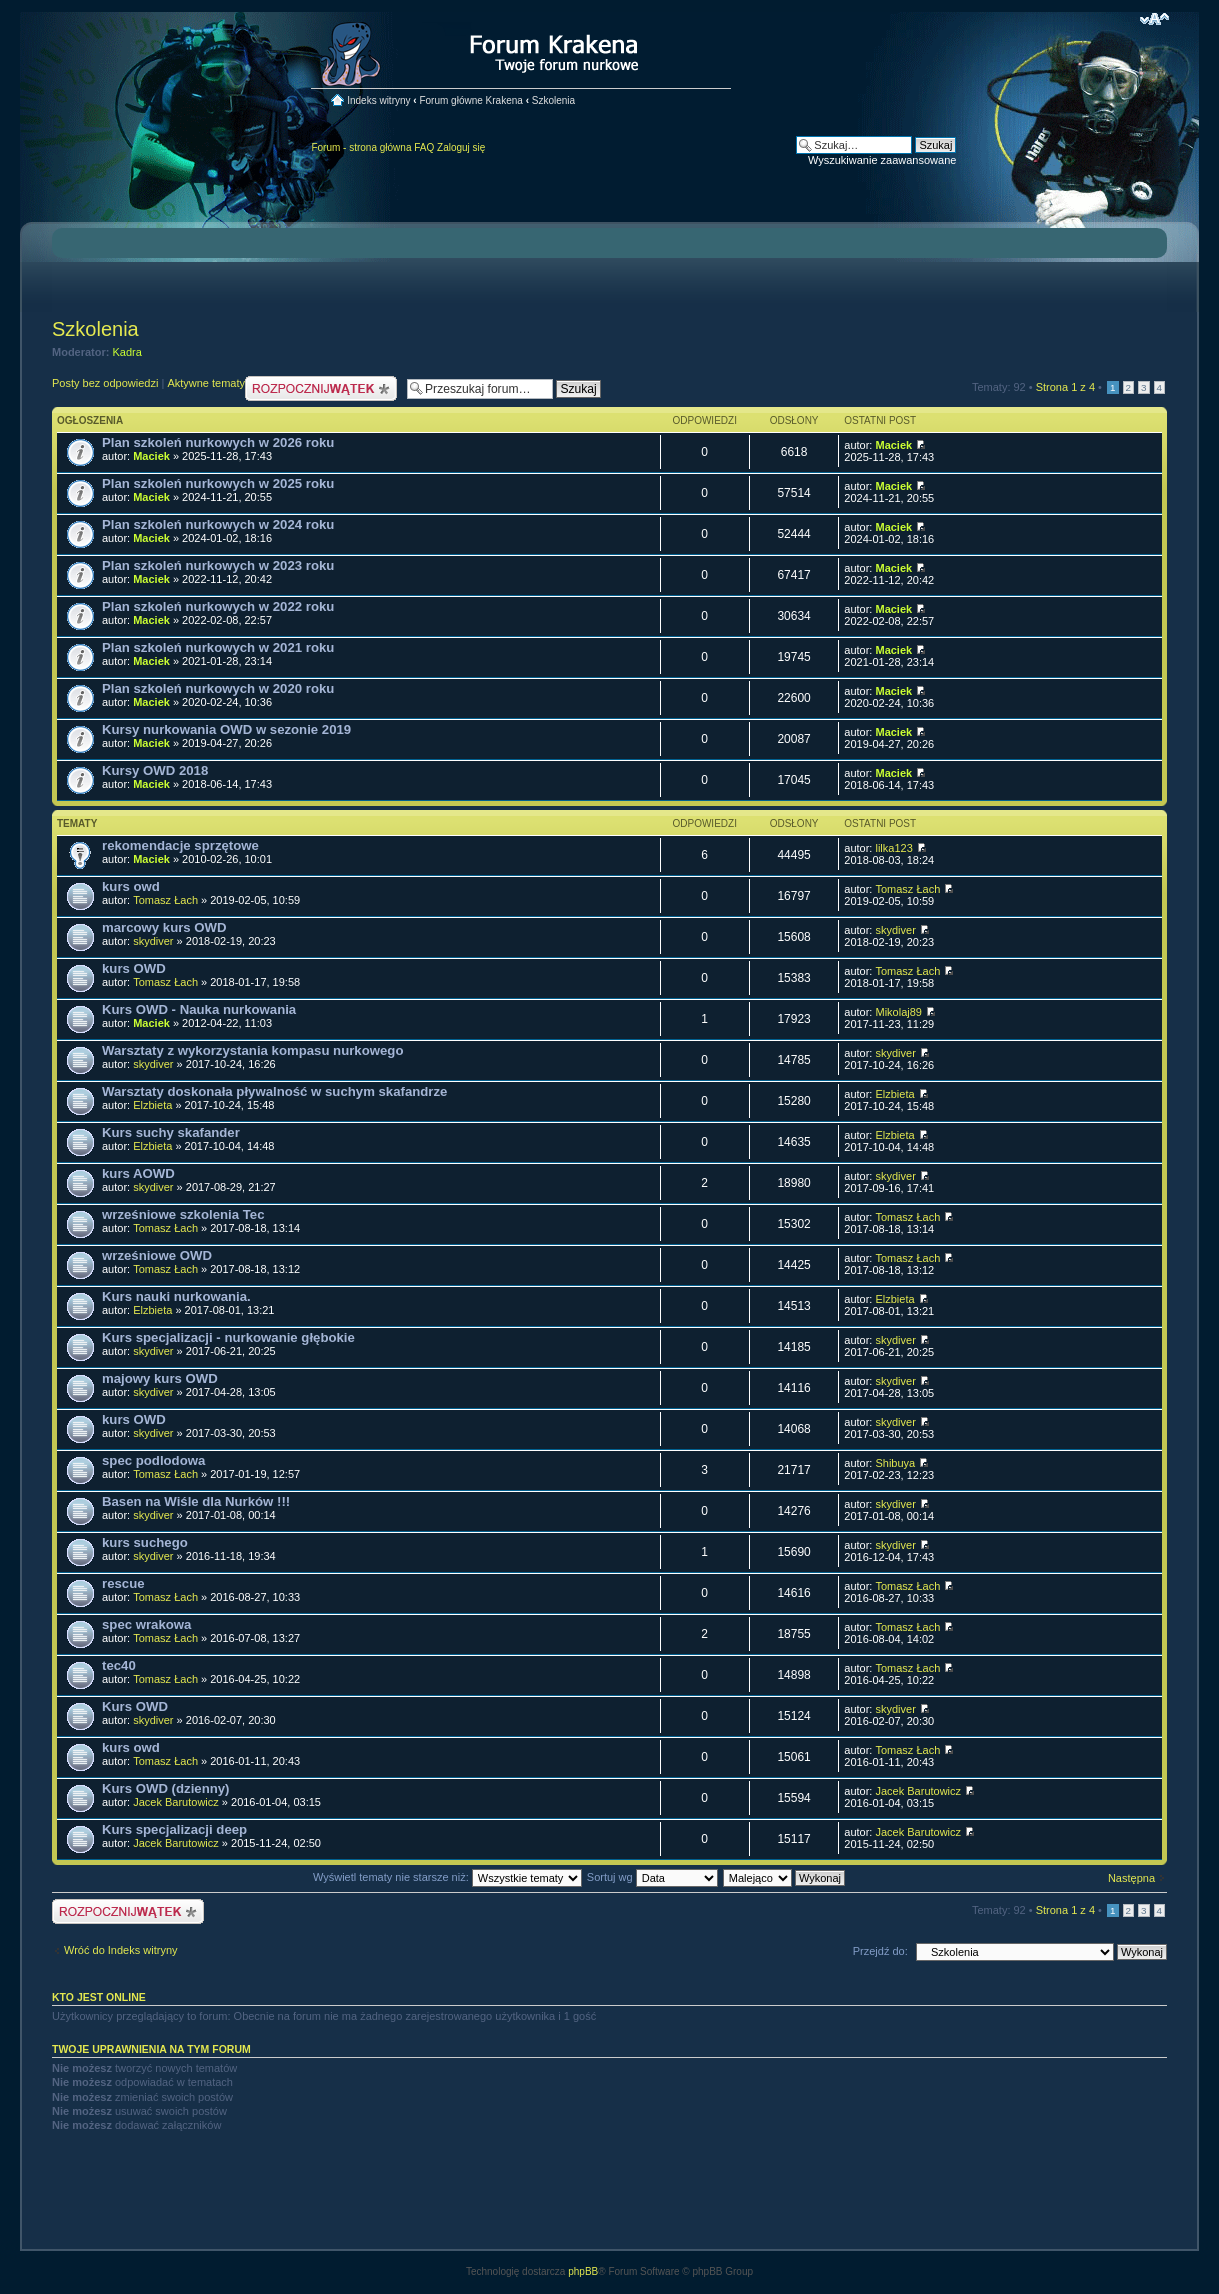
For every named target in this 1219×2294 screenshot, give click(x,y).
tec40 (119, 1665)
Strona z (1065, 387)
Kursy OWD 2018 (155, 770)
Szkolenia (553, 100)
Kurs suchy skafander (171, 1132)
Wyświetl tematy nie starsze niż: (447, 1877)
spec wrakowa (146, 1624)
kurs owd (131, 886)
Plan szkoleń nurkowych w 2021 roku (218, 647)
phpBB (583, 2271)
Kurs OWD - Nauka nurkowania (199, 1009)
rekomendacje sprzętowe (180, 845)
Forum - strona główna (361, 147)
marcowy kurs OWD (164, 927)
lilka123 (893, 848)
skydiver (153, 941)
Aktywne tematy (206, 383)
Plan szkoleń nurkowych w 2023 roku (218, 565)
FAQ (424, 147)
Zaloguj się (461, 147)
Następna (1131, 1878)
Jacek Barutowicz (176, 1802)
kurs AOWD (138, 1173)
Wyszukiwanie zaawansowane (882, 160)
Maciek (151, 456)
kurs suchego (145, 1542)
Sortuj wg (652, 1877)
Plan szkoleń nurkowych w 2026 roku (218, 442)
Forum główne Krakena (470, 100)
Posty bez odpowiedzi (105, 383)
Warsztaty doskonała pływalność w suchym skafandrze (274, 1091)
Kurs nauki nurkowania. (176, 1296)
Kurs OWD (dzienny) (165, 1788)
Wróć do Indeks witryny (121, 1950)
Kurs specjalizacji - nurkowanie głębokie (228, 1337)
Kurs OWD (135, 1706)
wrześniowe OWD (157, 1255)
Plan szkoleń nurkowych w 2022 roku (218, 606)
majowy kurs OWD (160, 1378)
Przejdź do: (880, 1951)
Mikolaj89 (898, 1012)
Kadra (127, 352)
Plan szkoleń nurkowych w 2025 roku (218, 483)
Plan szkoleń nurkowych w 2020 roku (218, 688)
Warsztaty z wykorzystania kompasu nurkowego (252, 1050)
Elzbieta (152, 1105)
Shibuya (895, 1463)
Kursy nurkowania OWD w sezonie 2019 (226, 729)
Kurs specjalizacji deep (174, 1829)
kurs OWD (134, 968)
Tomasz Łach (165, 900)
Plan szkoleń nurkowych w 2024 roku (218, 524)
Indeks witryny (378, 100)
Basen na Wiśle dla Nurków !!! (196, 1501)
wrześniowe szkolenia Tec (183, 1214)
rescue (123, 1583)
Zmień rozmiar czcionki (1154, 19)
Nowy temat (321, 388)
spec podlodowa (153, 1460)
